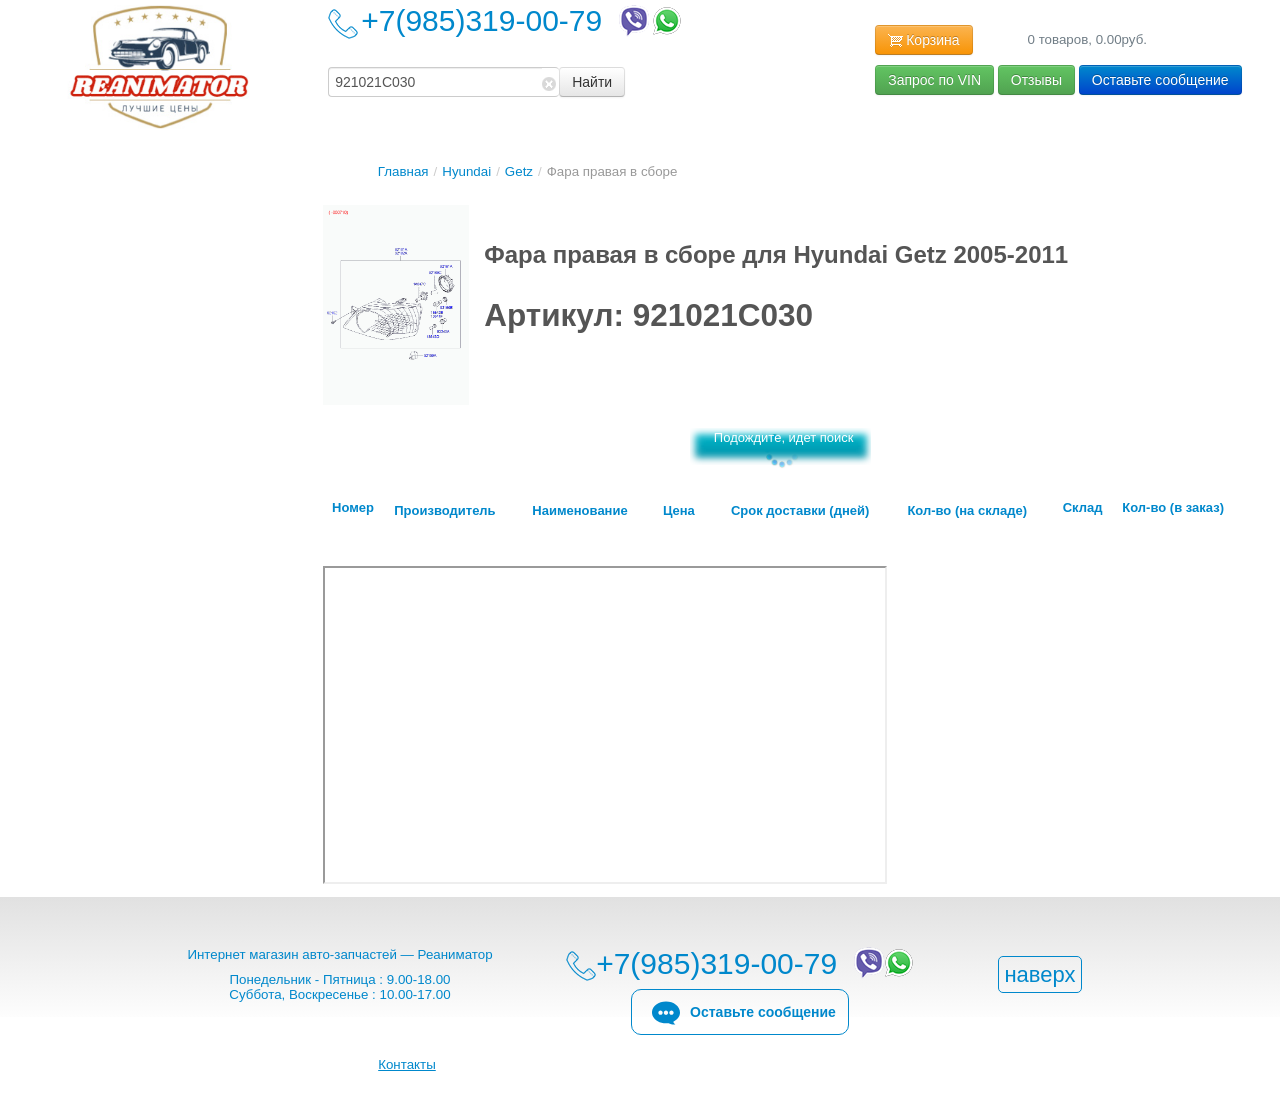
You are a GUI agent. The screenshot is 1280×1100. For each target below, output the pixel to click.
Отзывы (1036, 80)
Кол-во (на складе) (967, 511)
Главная (403, 171)
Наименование (579, 511)
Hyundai (466, 171)
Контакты (407, 1064)
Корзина (923, 41)
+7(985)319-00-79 (523, 20)
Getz (519, 171)
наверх (1039, 974)
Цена (679, 511)
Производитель (444, 511)
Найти (592, 82)
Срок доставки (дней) (800, 511)
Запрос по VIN (934, 80)
